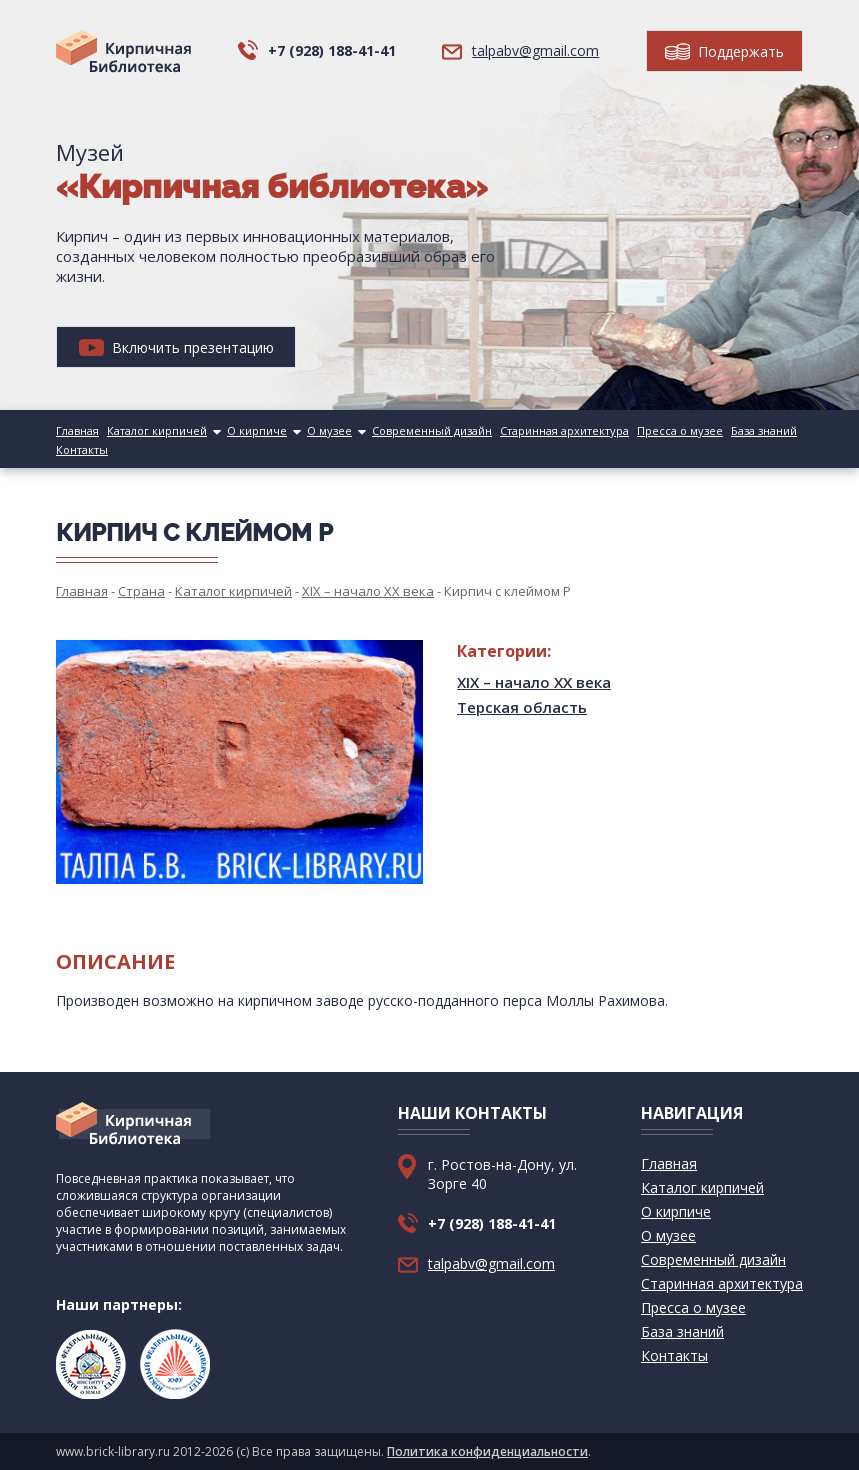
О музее (329, 430)
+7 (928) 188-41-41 (332, 50)
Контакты (82, 449)
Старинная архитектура (564, 430)
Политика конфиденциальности (487, 1451)
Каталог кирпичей (157, 430)
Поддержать (724, 51)
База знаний (764, 430)
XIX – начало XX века (534, 682)
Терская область (522, 707)
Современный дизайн (432, 430)
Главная (77, 430)
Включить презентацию (176, 347)
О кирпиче (257, 430)
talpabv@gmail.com (535, 50)
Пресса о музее (680, 430)
